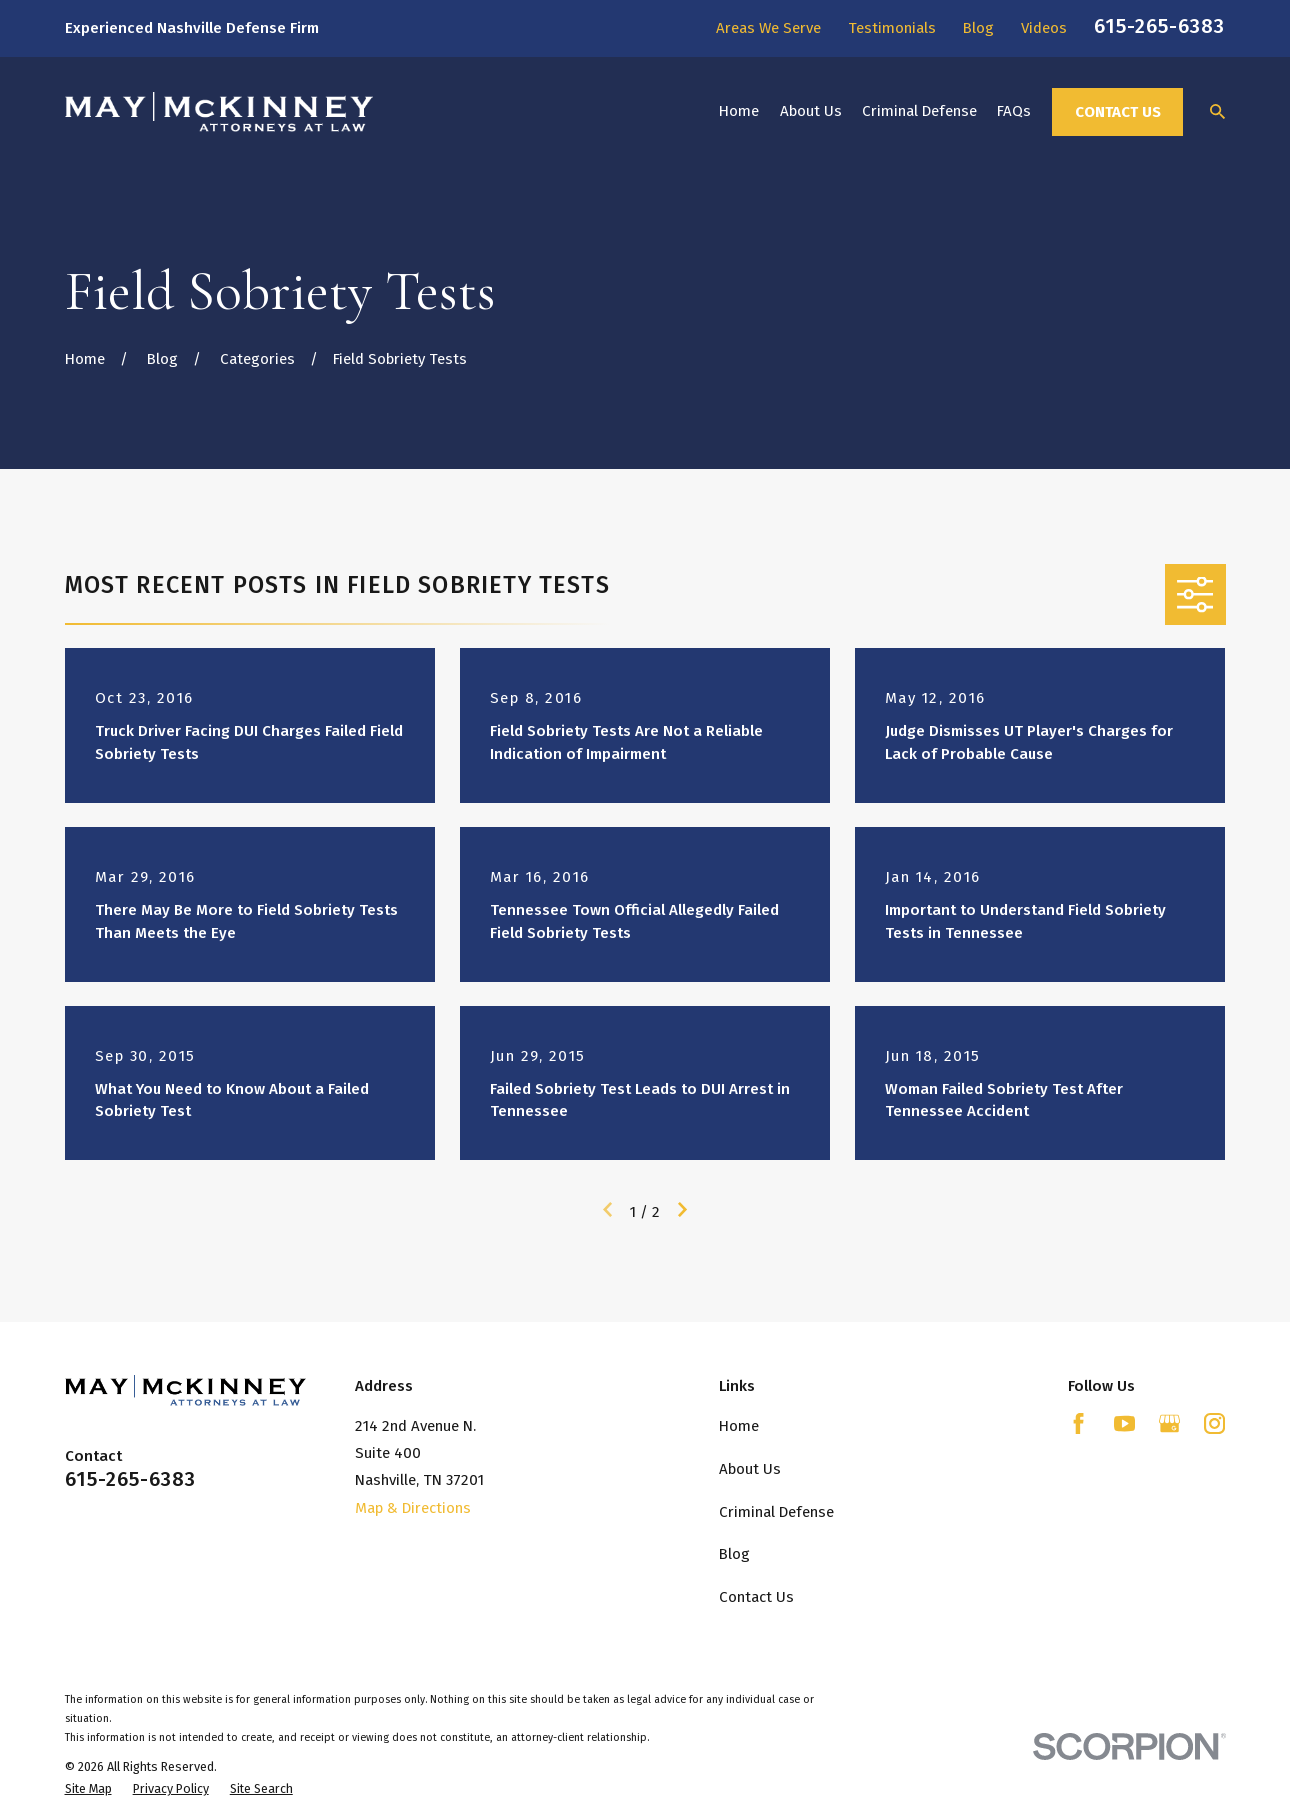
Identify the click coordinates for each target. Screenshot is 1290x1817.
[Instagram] (1214, 1423)
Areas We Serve (768, 28)
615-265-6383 (1159, 26)
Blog (978, 28)
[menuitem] (88, 1789)
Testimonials (892, 28)
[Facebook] (1078, 1423)
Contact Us (1118, 112)
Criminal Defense (776, 1512)
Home (739, 1426)
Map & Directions (413, 1508)
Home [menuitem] (739, 111)
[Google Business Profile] (1169, 1423)
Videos (1044, 28)
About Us (750, 1469)
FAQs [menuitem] (1014, 111)
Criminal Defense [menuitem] (919, 111)
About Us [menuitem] (811, 111)
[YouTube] (1124, 1423)
